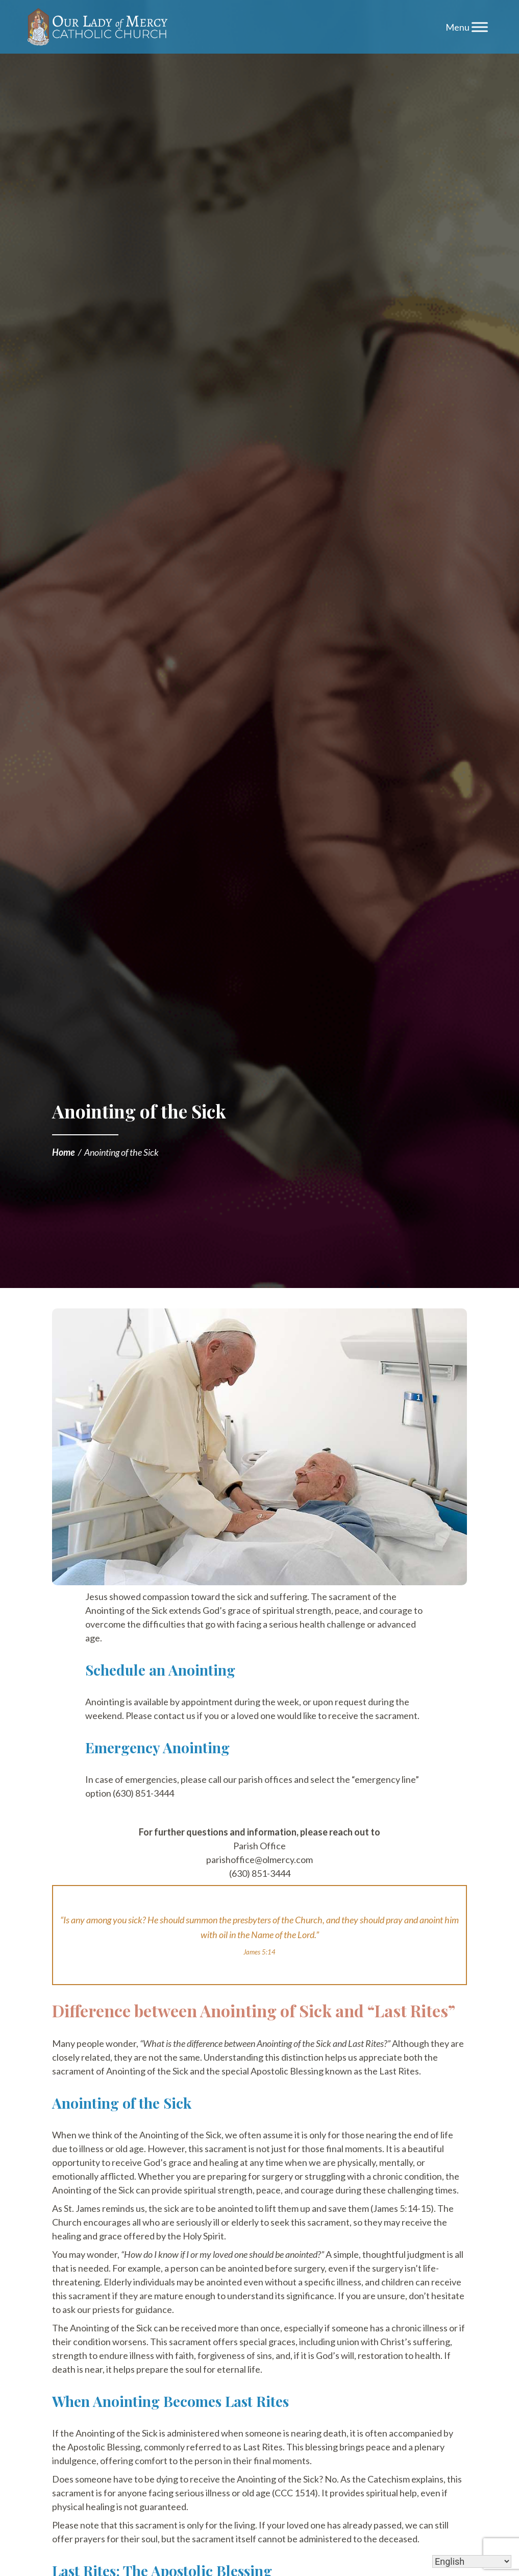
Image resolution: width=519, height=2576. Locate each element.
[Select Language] (471, 2561)
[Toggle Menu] (480, 27)
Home (63, 1152)
